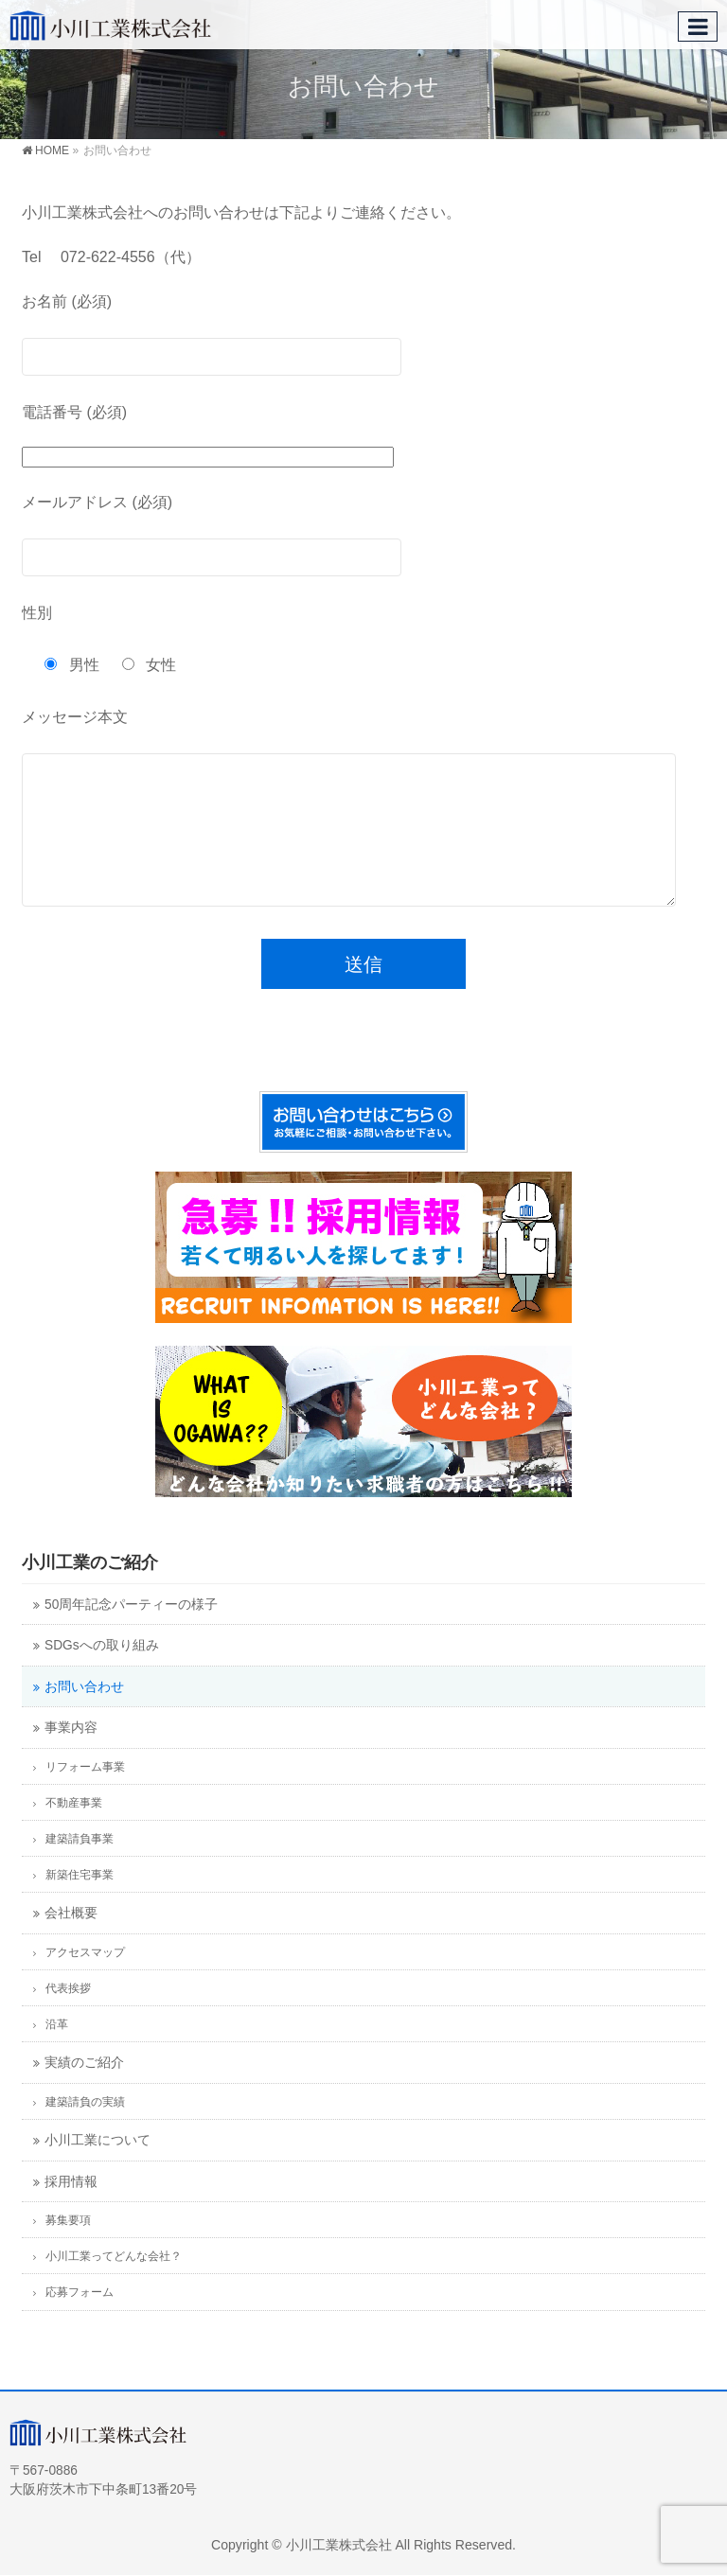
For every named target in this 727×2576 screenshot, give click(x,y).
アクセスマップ (85, 1980)
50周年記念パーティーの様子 (131, 1633)
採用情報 (71, 2210)
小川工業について (97, 2168)
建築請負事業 (79, 1867)
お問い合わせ (84, 1715)
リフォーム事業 (85, 1795)
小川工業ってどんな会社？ (113, 2284)
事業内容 (71, 1756)
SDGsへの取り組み (101, 1674)
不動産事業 (73, 1831)
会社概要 (71, 1941)
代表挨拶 (68, 2016)
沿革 (56, 2052)
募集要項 (68, 2248)
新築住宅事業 (79, 1903)
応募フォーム (79, 2320)
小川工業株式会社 (339, 2544)
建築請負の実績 (85, 2130)
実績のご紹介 (84, 2091)
